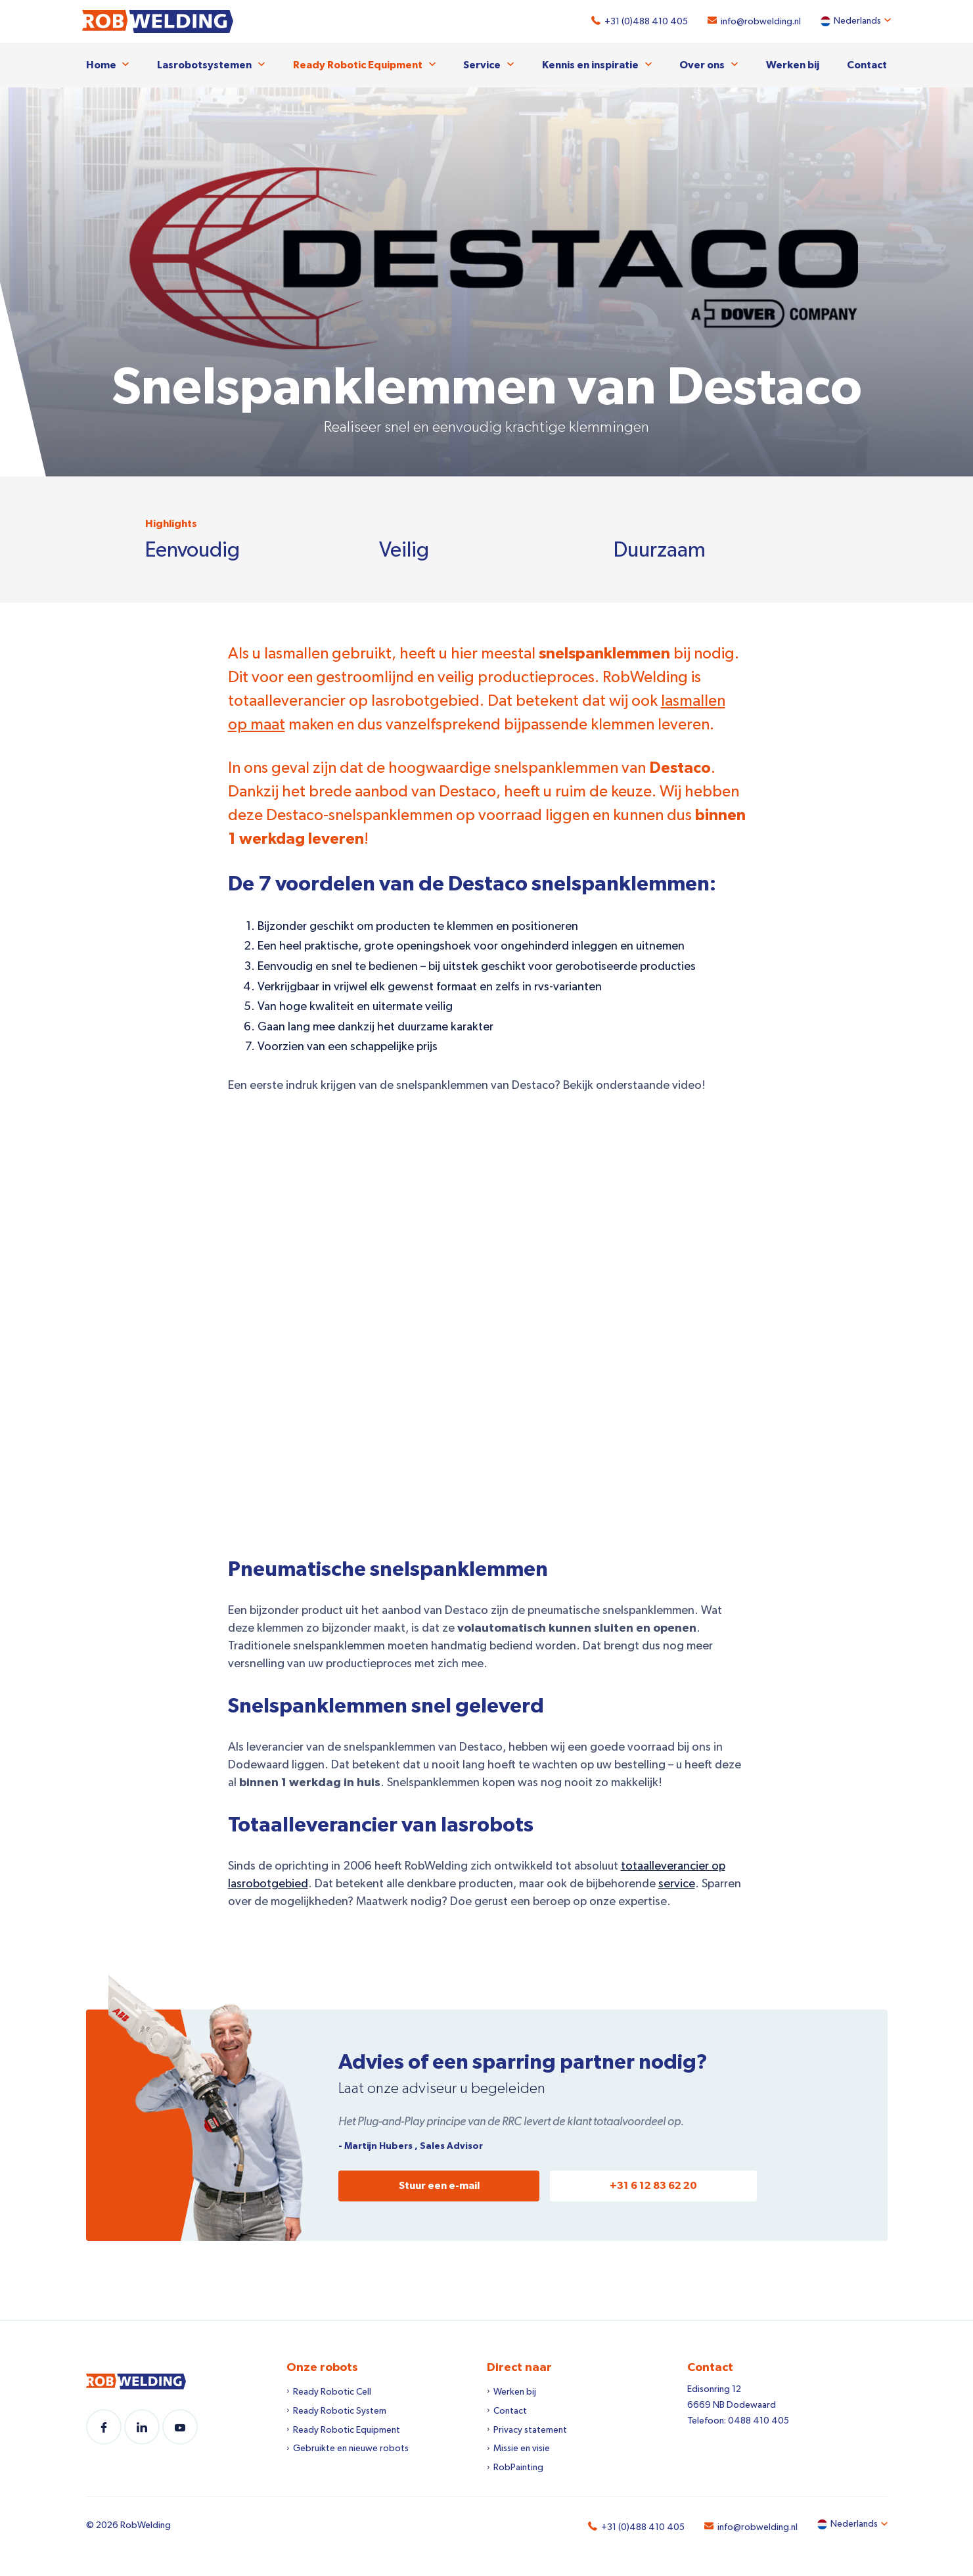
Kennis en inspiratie (590, 64)
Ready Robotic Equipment (357, 64)
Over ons (702, 64)
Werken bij (792, 64)
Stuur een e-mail (439, 2185)
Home (101, 64)
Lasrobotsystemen (204, 64)
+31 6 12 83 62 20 (653, 2185)
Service (482, 64)
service (676, 1883)
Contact (867, 64)
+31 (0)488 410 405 (643, 21)
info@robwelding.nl (757, 21)
